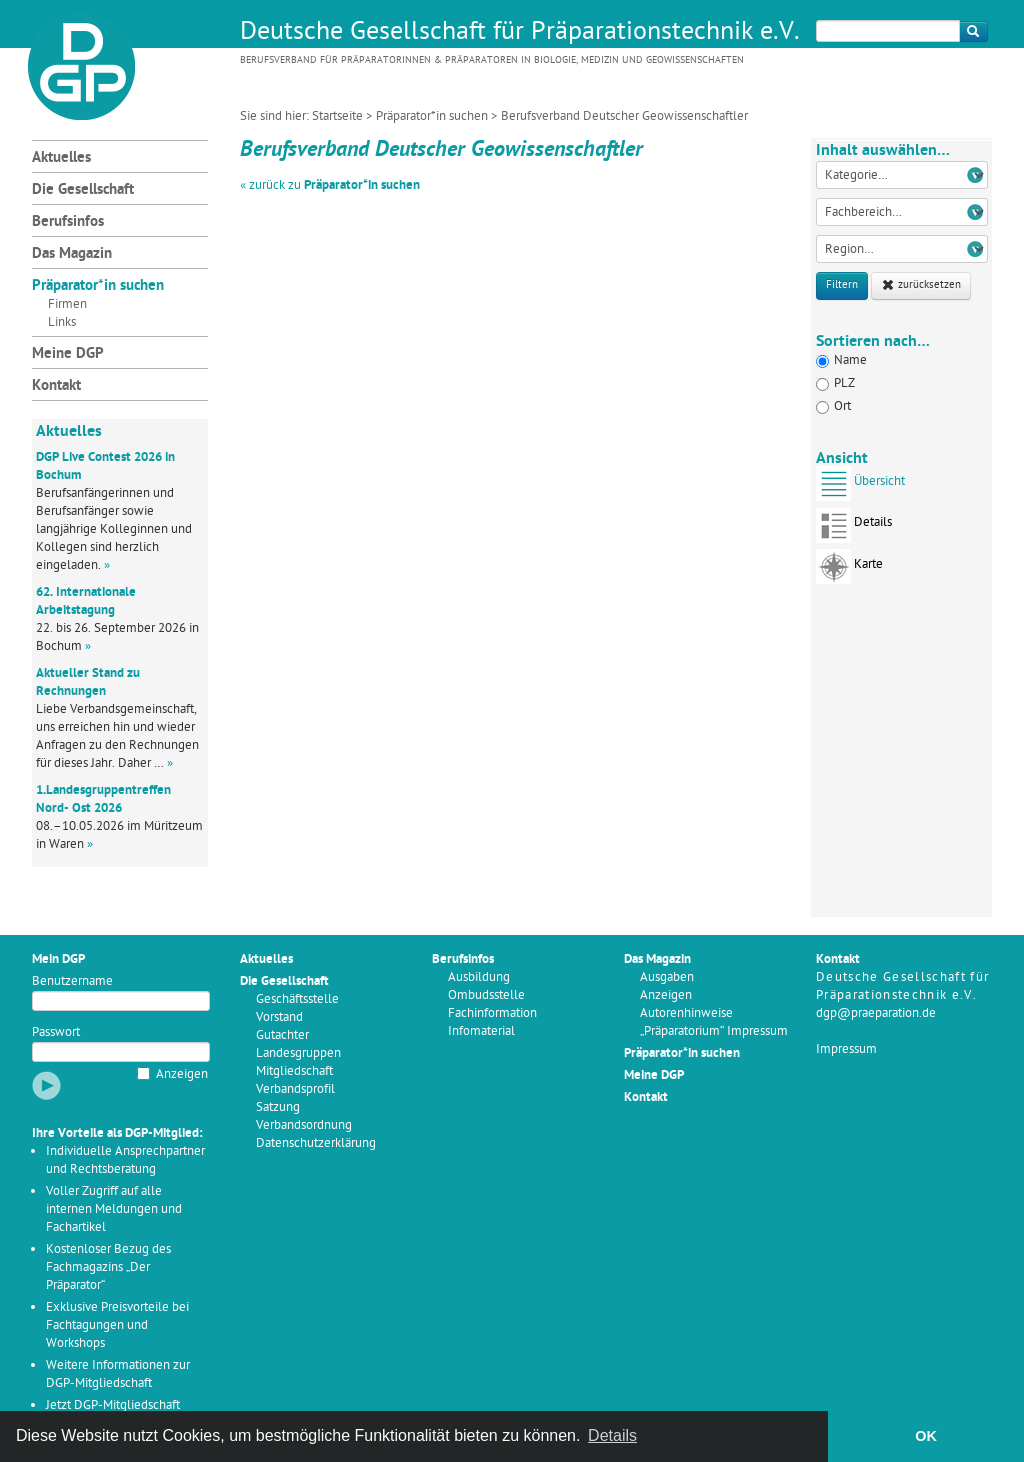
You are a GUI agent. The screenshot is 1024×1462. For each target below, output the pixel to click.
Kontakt (56, 386)
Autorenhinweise (686, 1013)
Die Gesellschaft (83, 190)
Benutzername (72, 981)
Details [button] (612, 1435)
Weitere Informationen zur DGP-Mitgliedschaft (118, 1374)
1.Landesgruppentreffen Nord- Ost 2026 (103, 799)
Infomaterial (481, 1031)
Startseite (337, 116)
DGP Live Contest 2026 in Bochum (105, 466)
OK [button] (926, 1436)
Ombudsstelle (486, 995)
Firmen (67, 304)
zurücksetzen (921, 285)
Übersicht (860, 487)
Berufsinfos (68, 222)
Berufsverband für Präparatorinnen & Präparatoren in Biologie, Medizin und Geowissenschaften (492, 60)
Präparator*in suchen (432, 116)
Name (841, 360)
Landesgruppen (298, 1053)
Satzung (278, 1107)
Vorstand (279, 1017)
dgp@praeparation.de (876, 1013)
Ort (833, 406)
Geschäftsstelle (297, 999)
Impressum (846, 1049)
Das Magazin (72, 254)
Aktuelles (61, 158)
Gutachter (282, 1035)
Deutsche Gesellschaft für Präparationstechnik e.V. (520, 33)
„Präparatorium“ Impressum (714, 1031)
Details (854, 528)
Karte (849, 570)
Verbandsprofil (295, 1089)
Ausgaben (667, 977)
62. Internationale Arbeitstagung (86, 601)
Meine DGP (68, 354)
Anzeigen (182, 1074)
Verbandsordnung (304, 1125)
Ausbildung (479, 977)
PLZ (835, 383)
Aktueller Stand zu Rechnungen (88, 682)
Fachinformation (492, 1013)
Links (62, 322)
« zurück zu (330, 185)
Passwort (56, 1032)
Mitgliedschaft (294, 1071)
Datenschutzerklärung (316, 1143)
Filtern (842, 285)
